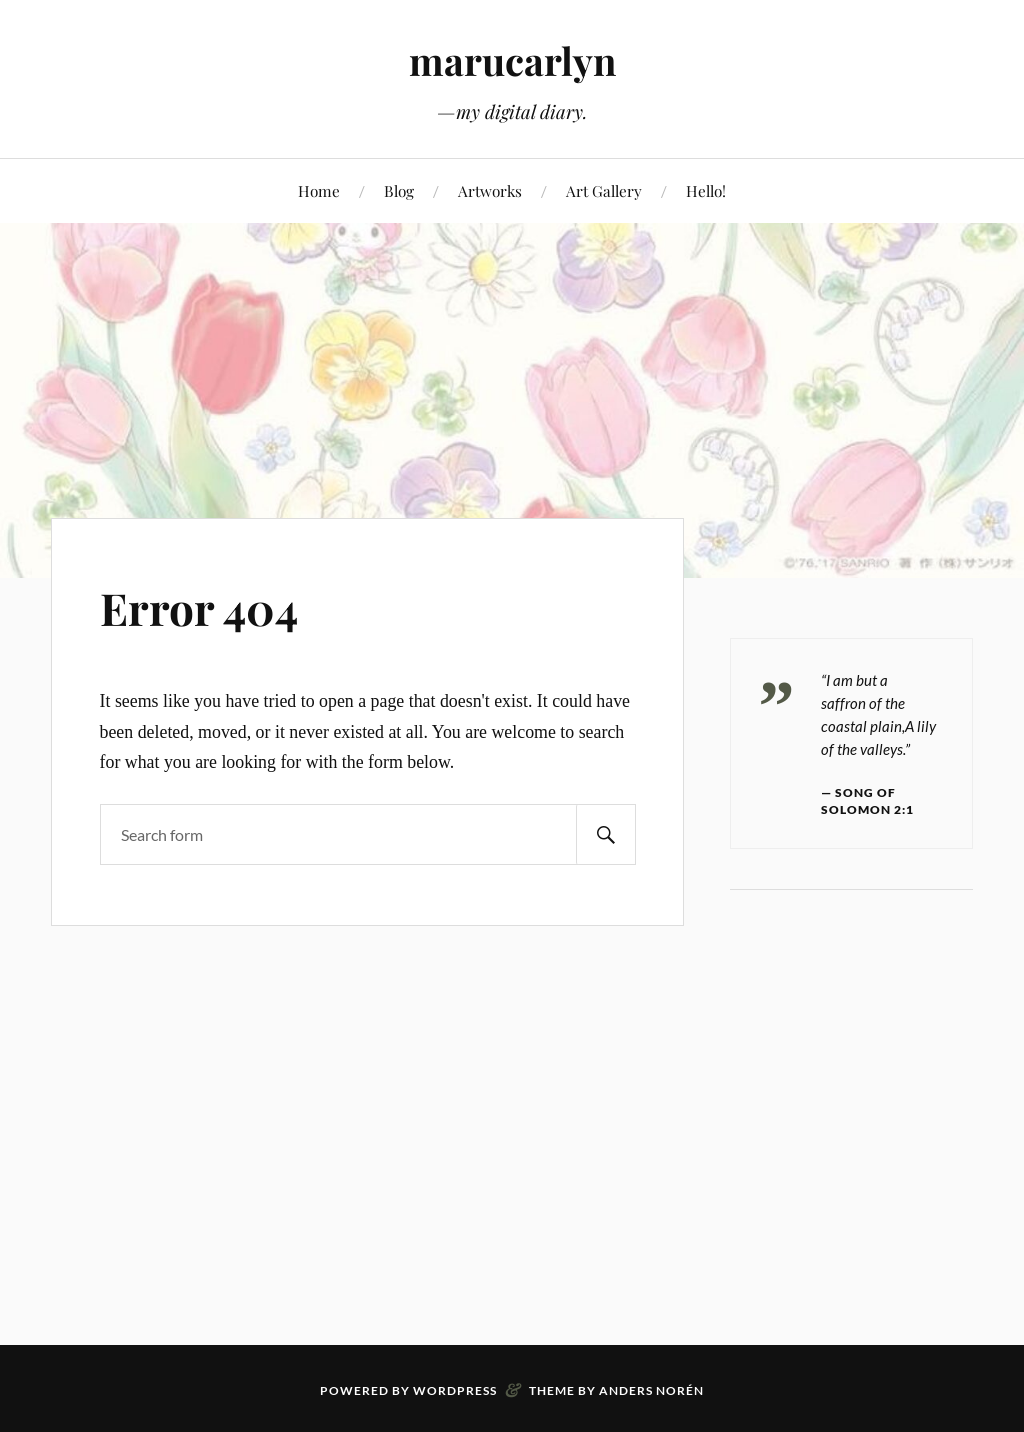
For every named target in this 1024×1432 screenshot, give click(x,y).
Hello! (706, 190)
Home (319, 190)
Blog (399, 190)
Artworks (490, 190)
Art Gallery (604, 190)
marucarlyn (512, 60)
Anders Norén (651, 1390)
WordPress (455, 1390)
